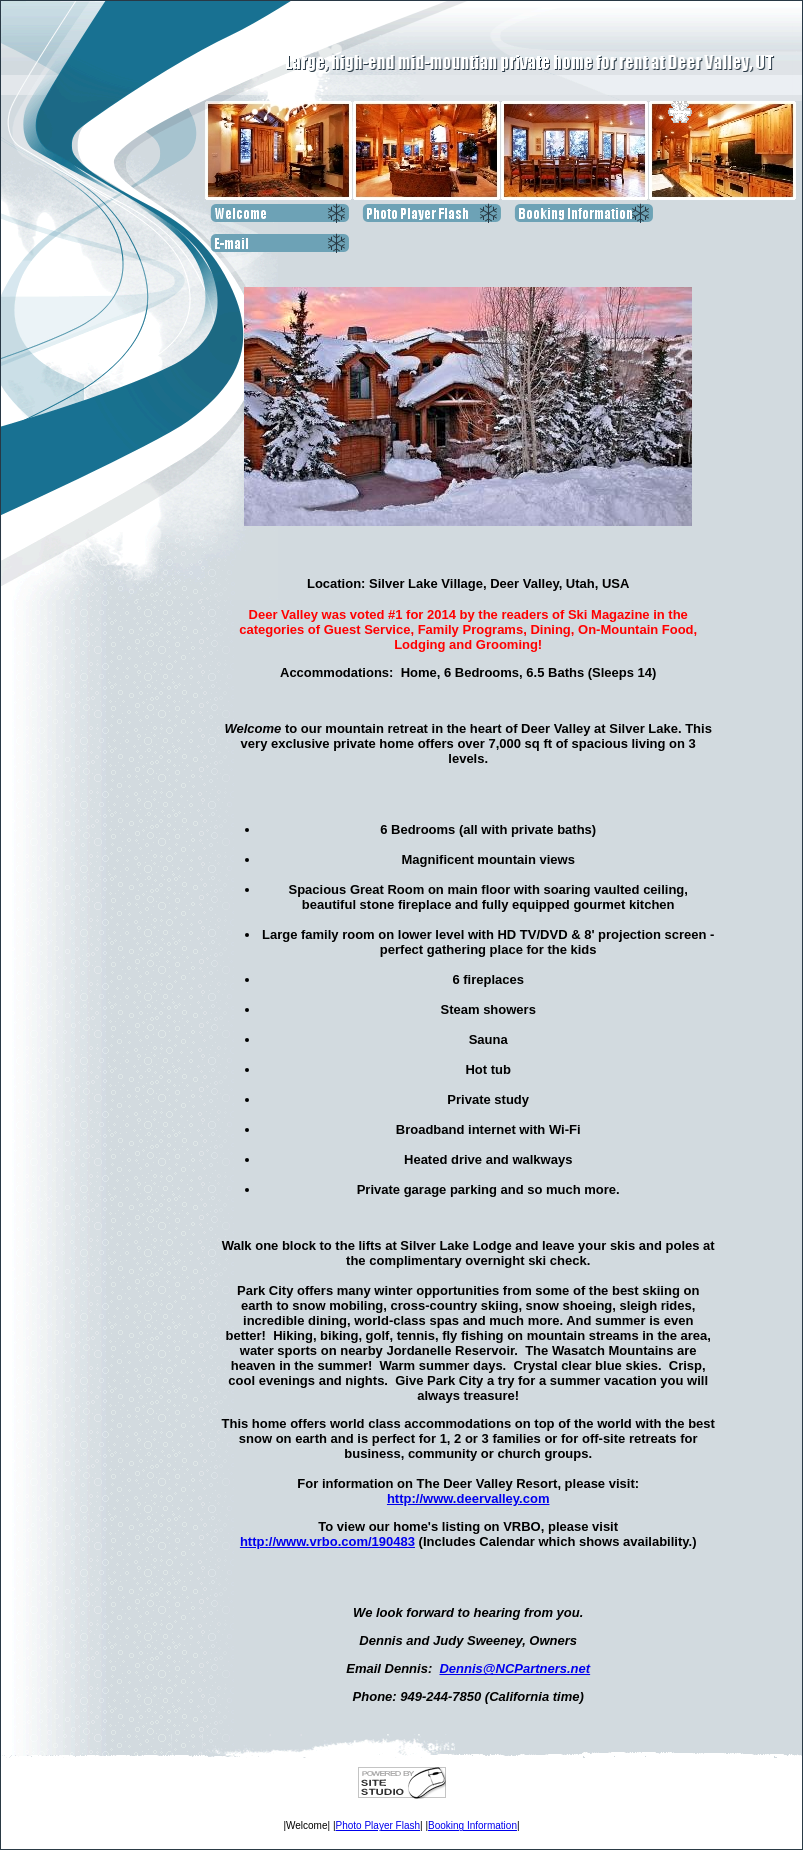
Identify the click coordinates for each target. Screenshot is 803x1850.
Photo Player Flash (378, 1825)
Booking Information (472, 1825)
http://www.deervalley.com (468, 1498)
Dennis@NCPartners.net (514, 1668)
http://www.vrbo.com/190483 (327, 1541)
